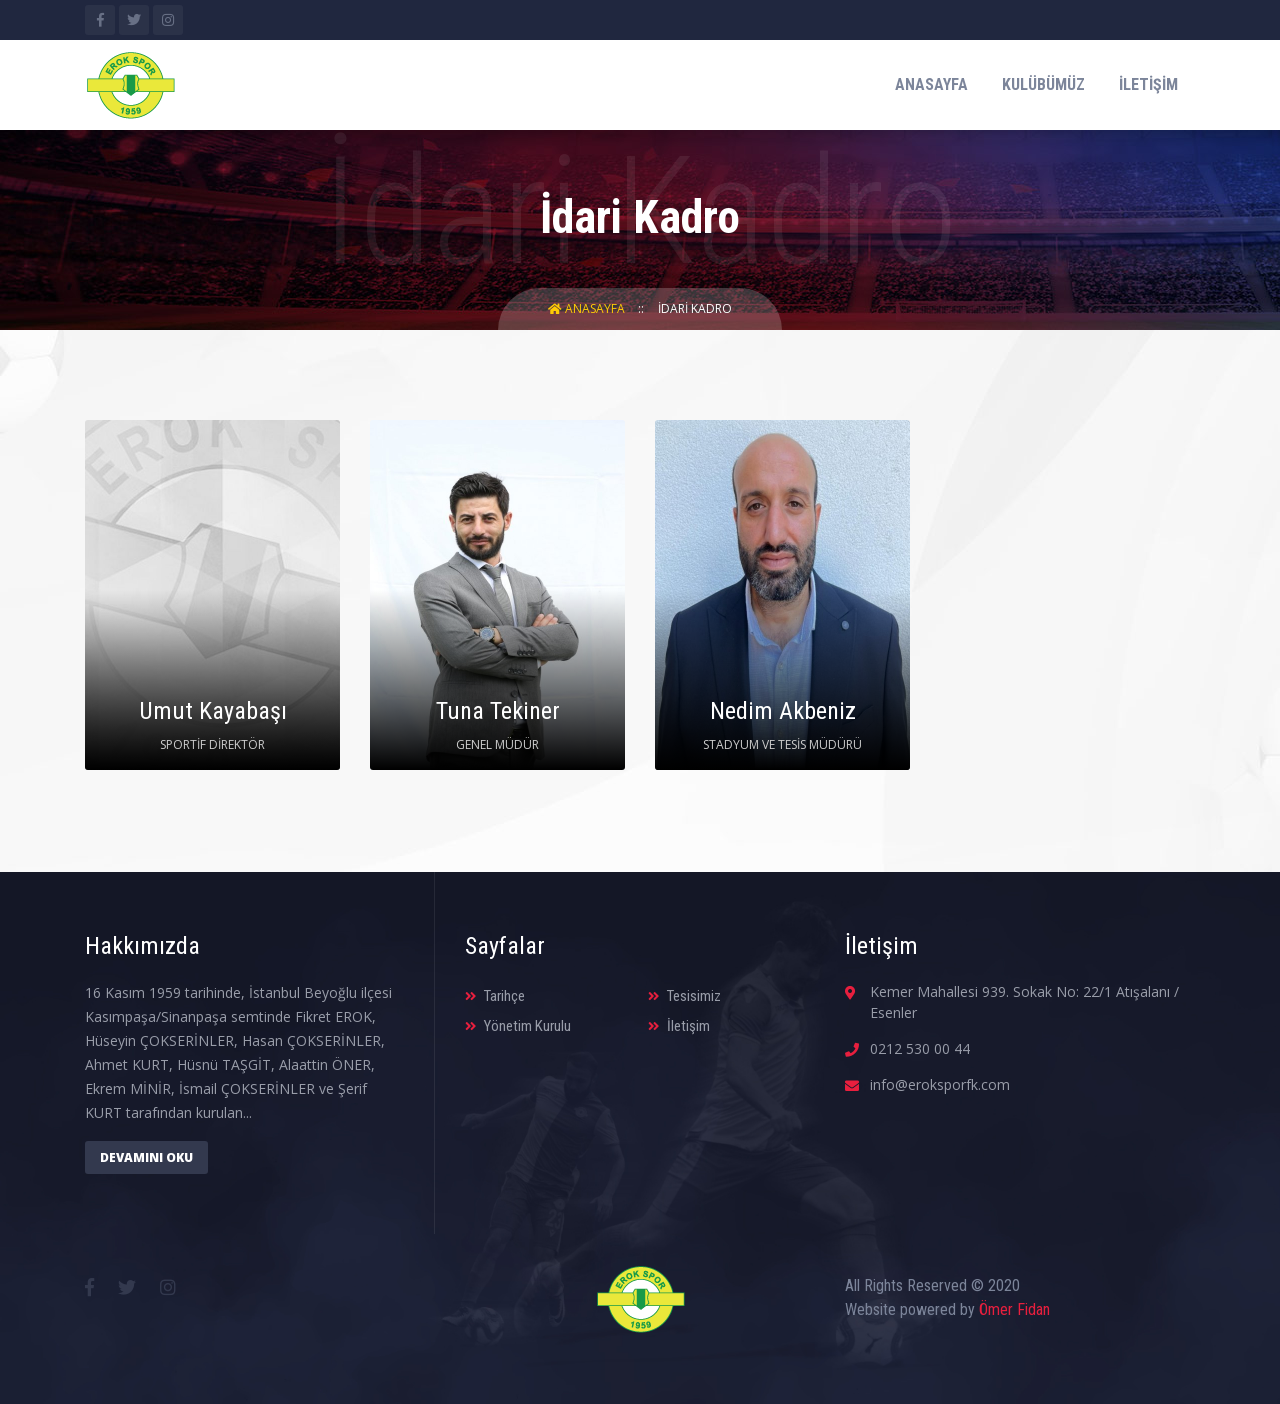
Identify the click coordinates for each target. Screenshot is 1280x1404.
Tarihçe (495, 996)
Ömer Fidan (1014, 1309)
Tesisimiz (684, 996)
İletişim (1148, 84)
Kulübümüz (1043, 84)
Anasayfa (931, 84)
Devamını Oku (146, 1157)
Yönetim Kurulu (518, 1026)
